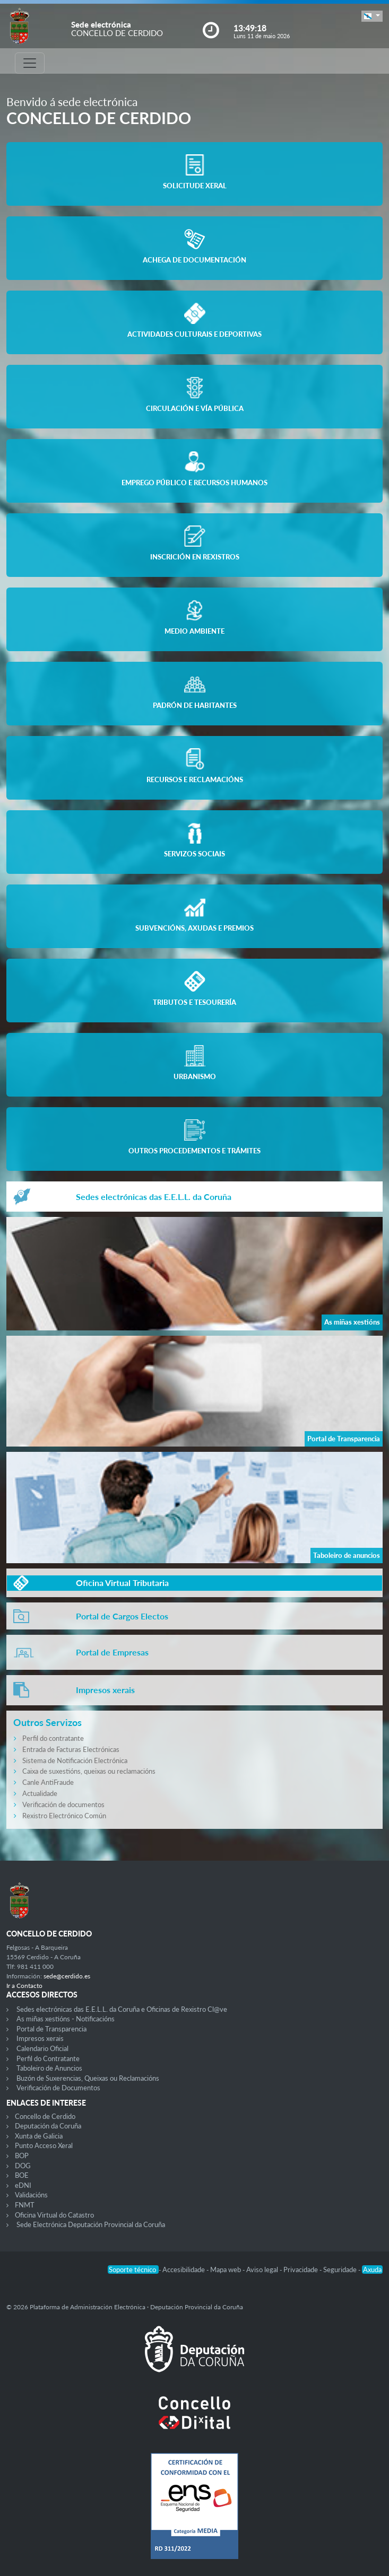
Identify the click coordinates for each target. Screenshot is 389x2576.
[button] (372, 16)
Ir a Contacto (24, 1986)
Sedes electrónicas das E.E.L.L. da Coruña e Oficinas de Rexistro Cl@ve (121, 2009)
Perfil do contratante (53, 1738)
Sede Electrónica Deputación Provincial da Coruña (90, 2224)
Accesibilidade (184, 2269)
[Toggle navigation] (30, 63)
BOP (22, 2155)
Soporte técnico (133, 2269)
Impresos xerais (40, 2038)
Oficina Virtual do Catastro (54, 2215)
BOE (22, 2175)
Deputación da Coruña (48, 2126)
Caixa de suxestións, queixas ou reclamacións (88, 1771)
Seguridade (340, 2269)
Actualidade (39, 1793)
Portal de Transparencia (51, 2029)
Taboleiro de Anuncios (49, 2068)
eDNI (23, 2185)
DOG (23, 2165)
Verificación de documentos (63, 1804)
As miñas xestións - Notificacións (65, 2018)
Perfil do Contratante (48, 2058)
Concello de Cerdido (45, 2116)
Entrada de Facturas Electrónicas (70, 1749)
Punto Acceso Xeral (44, 2145)
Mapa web (226, 2269)
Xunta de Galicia (39, 2136)
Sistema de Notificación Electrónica (74, 1760)
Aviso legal (263, 2269)
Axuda (372, 2269)
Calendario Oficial (42, 2048)
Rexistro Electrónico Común (64, 1815)
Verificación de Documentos (58, 2087)
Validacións (31, 2195)
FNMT (24, 2205)
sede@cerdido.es (67, 1976)
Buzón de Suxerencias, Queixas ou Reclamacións (87, 2078)
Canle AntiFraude (48, 1782)
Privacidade (301, 2269)
